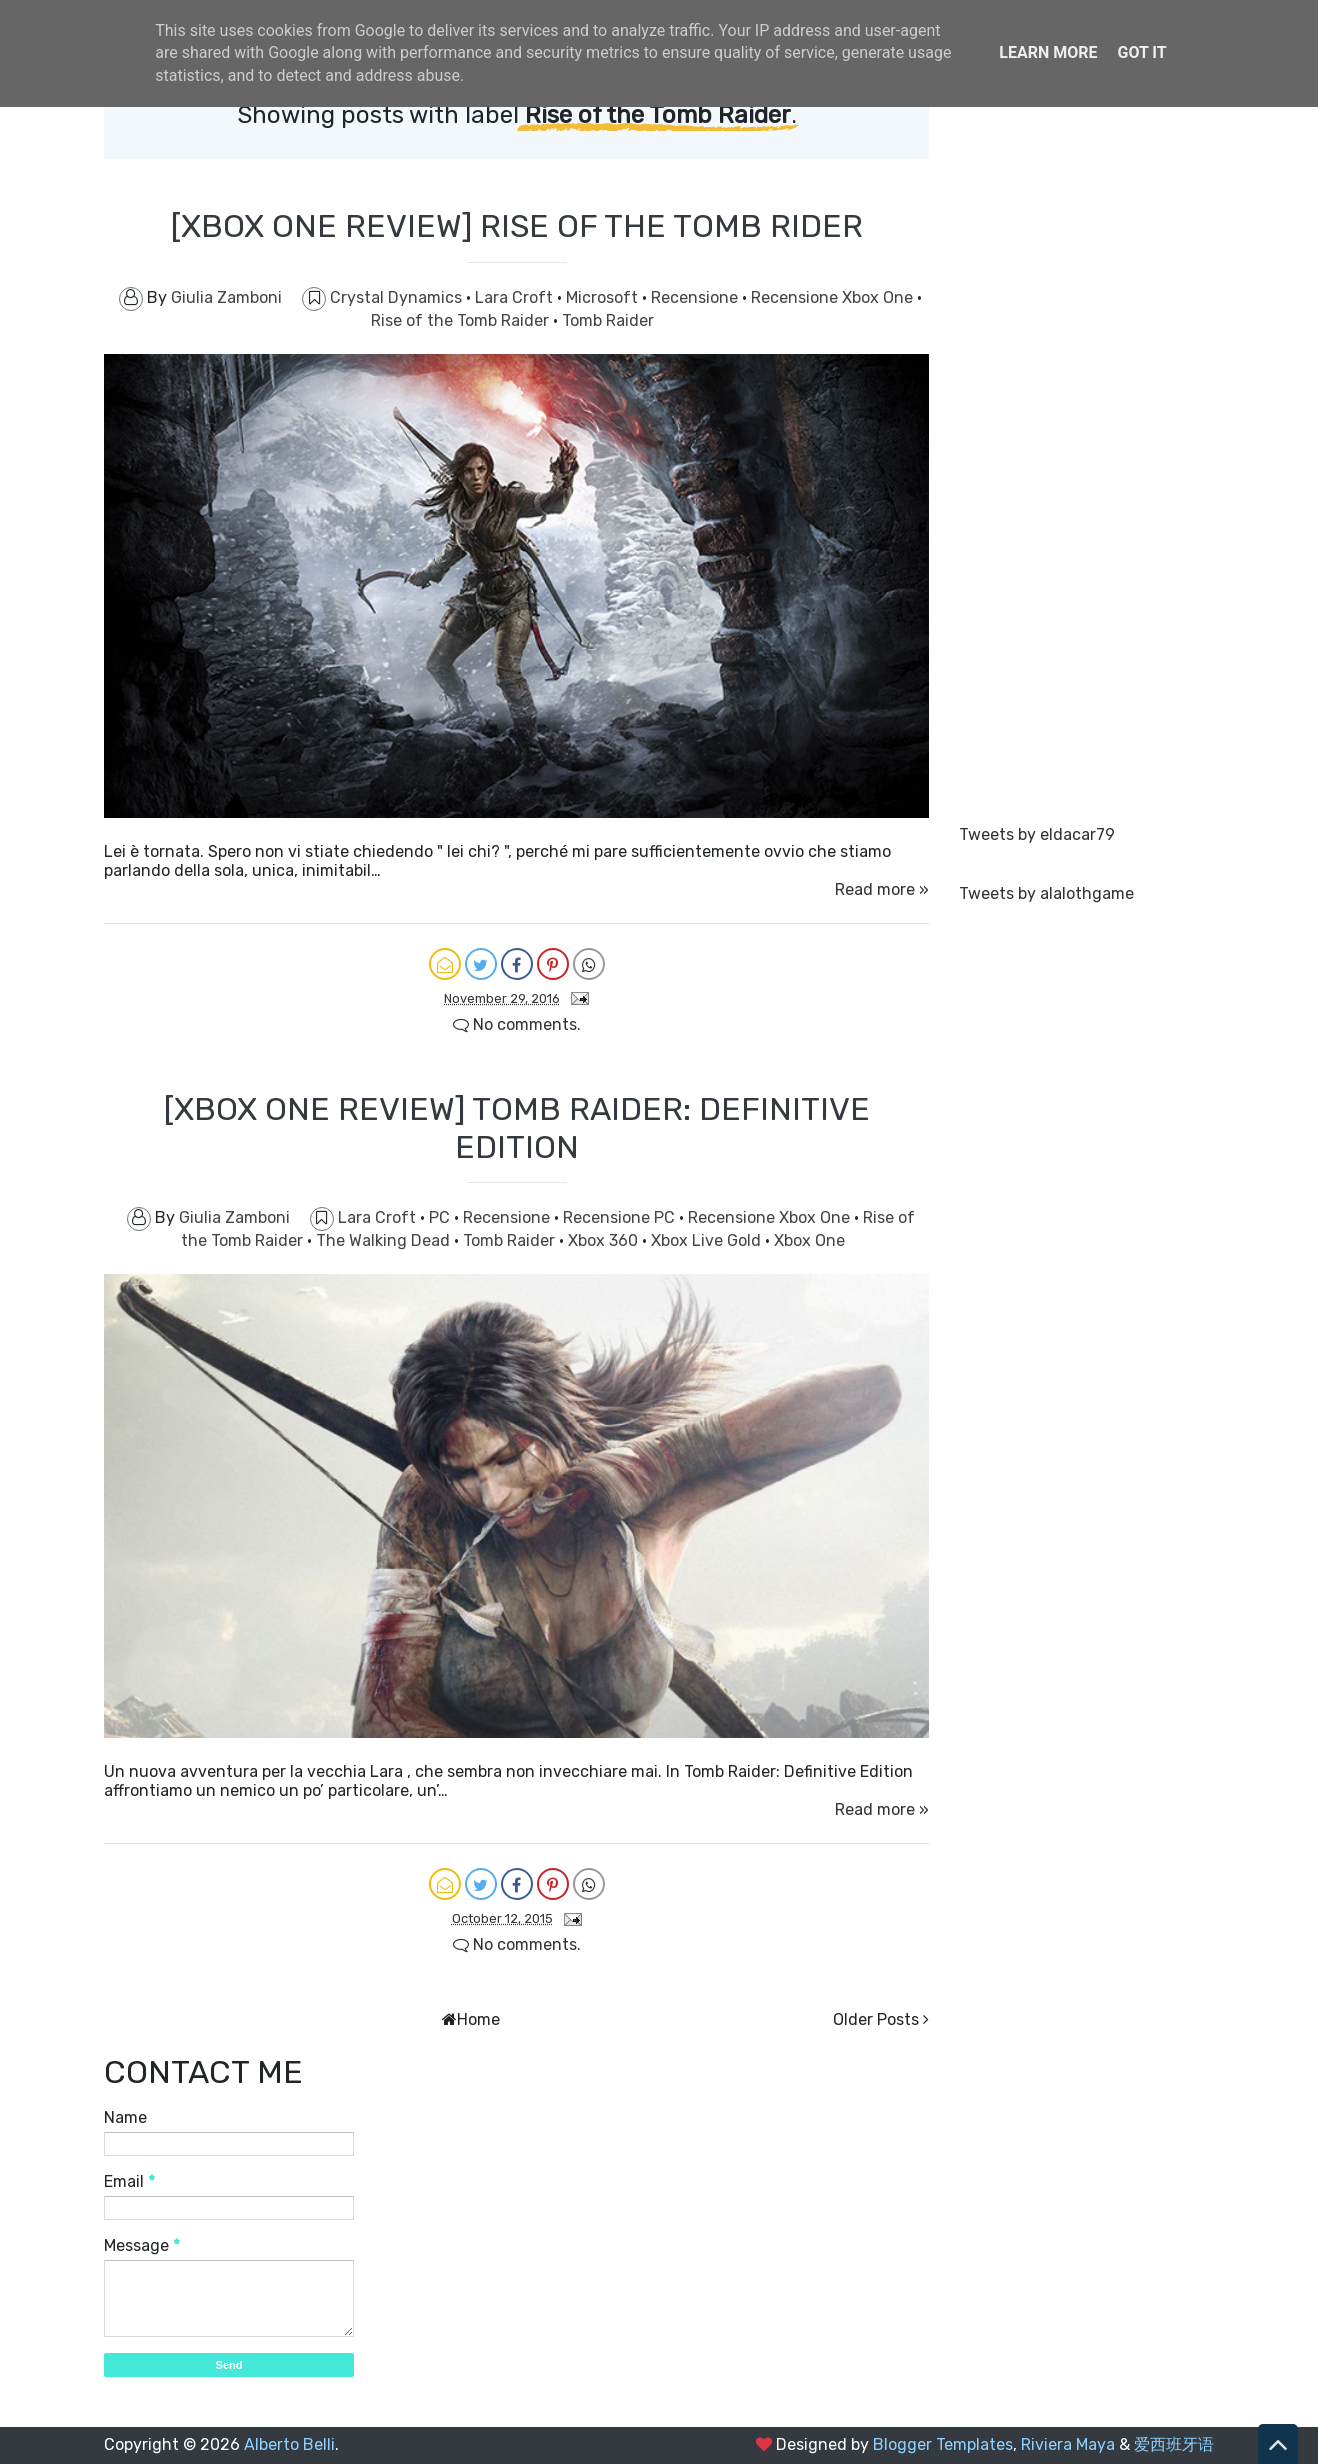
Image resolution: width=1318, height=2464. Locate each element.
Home (478, 2019)
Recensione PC (621, 1217)
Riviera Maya (1068, 2444)
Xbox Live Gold (708, 1240)
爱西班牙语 (1174, 2444)
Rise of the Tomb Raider (462, 320)
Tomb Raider (608, 320)
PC (441, 1217)
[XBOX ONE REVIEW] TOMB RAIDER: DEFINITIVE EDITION (517, 1128)
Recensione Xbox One (834, 297)
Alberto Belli (289, 2444)
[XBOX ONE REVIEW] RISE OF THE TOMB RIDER (517, 226)
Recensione (696, 297)
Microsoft (604, 297)
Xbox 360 (605, 1240)
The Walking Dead (385, 1240)
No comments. (517, 1024)
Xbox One (809, 1240)
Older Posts (876, 2019)
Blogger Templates (943, 2444)
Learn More (1048, 52)
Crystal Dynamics (398, 297)
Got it (1141, 52)
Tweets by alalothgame (1046, 893)
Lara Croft (516, 297)
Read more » (882, 889)
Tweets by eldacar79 (1037, 834)
